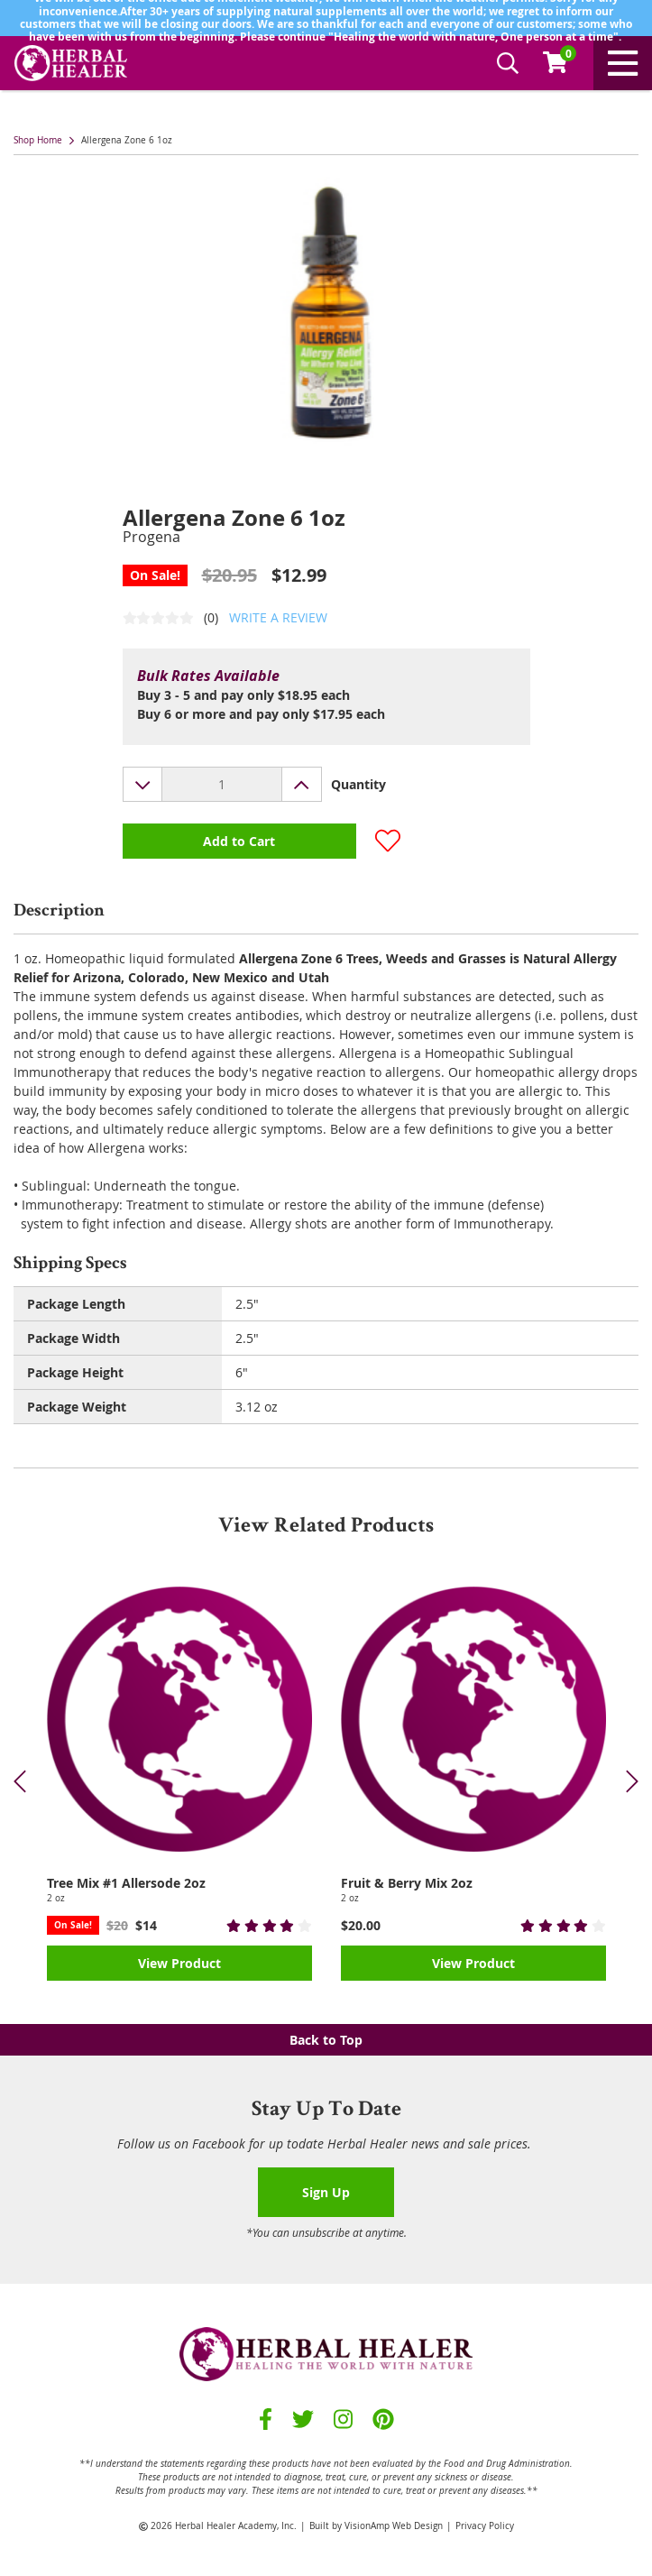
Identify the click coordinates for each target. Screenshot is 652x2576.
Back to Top (326, 2039)
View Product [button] (179, 1963)
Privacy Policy (484, 2526)
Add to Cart (239, 841)
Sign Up (326, 2192)
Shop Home (38, 140)
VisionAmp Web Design (393, 2526)
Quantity (358, 784)
